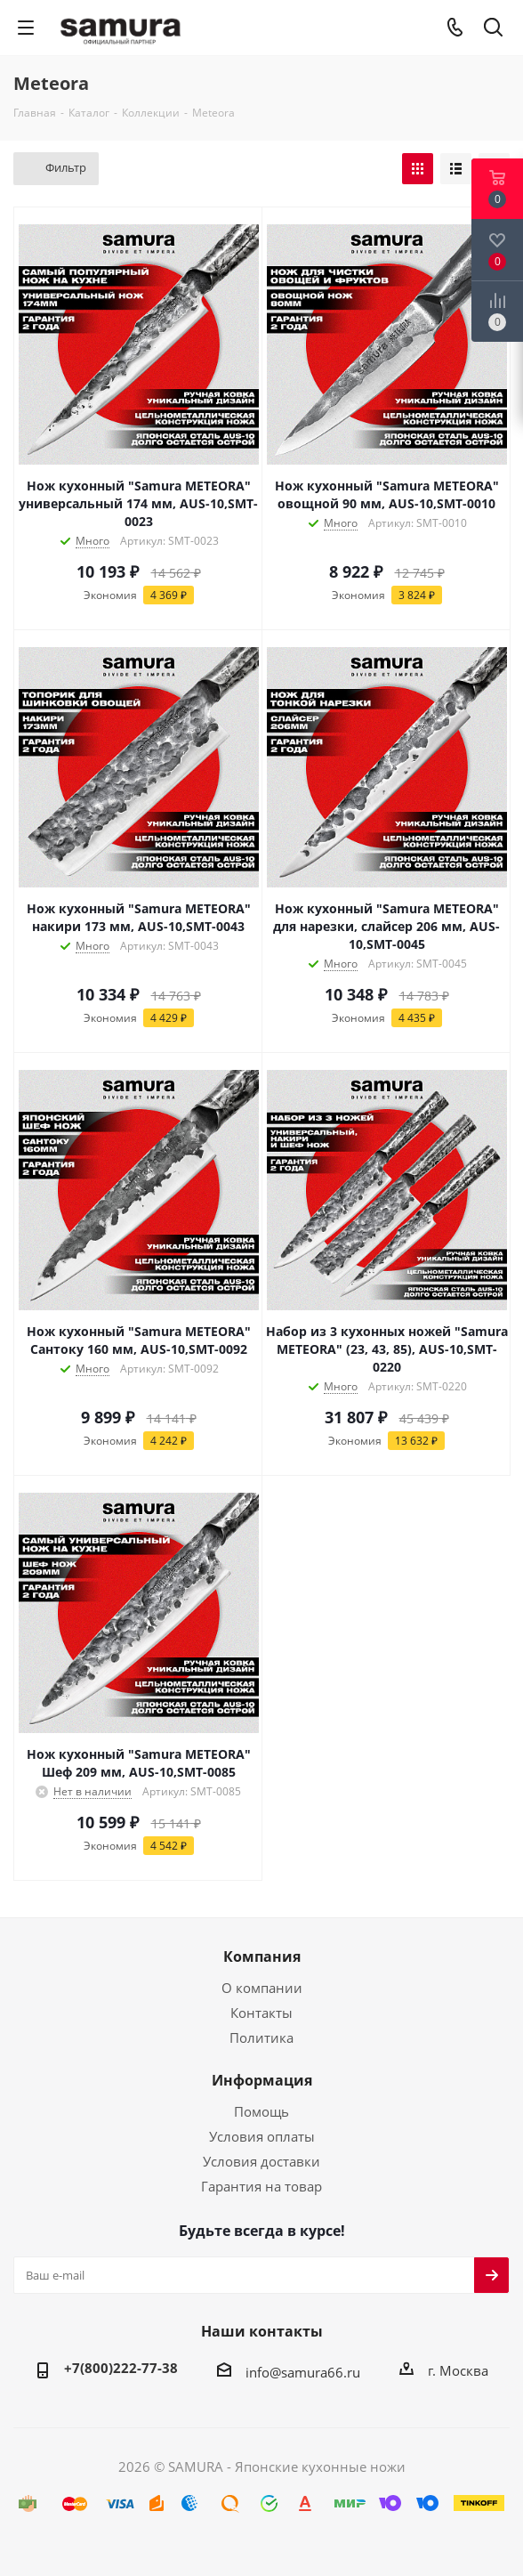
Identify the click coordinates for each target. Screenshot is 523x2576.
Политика (261, 2037)
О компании (261, 1988)
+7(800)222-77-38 (121, 2368)
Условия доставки (261, 2161)
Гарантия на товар (261, 2186)
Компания (262, 1956)
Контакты (261, 2012)
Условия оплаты (262, 2136)
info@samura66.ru (302, 2372)
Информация (262, 2080)
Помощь (261, 2111)
